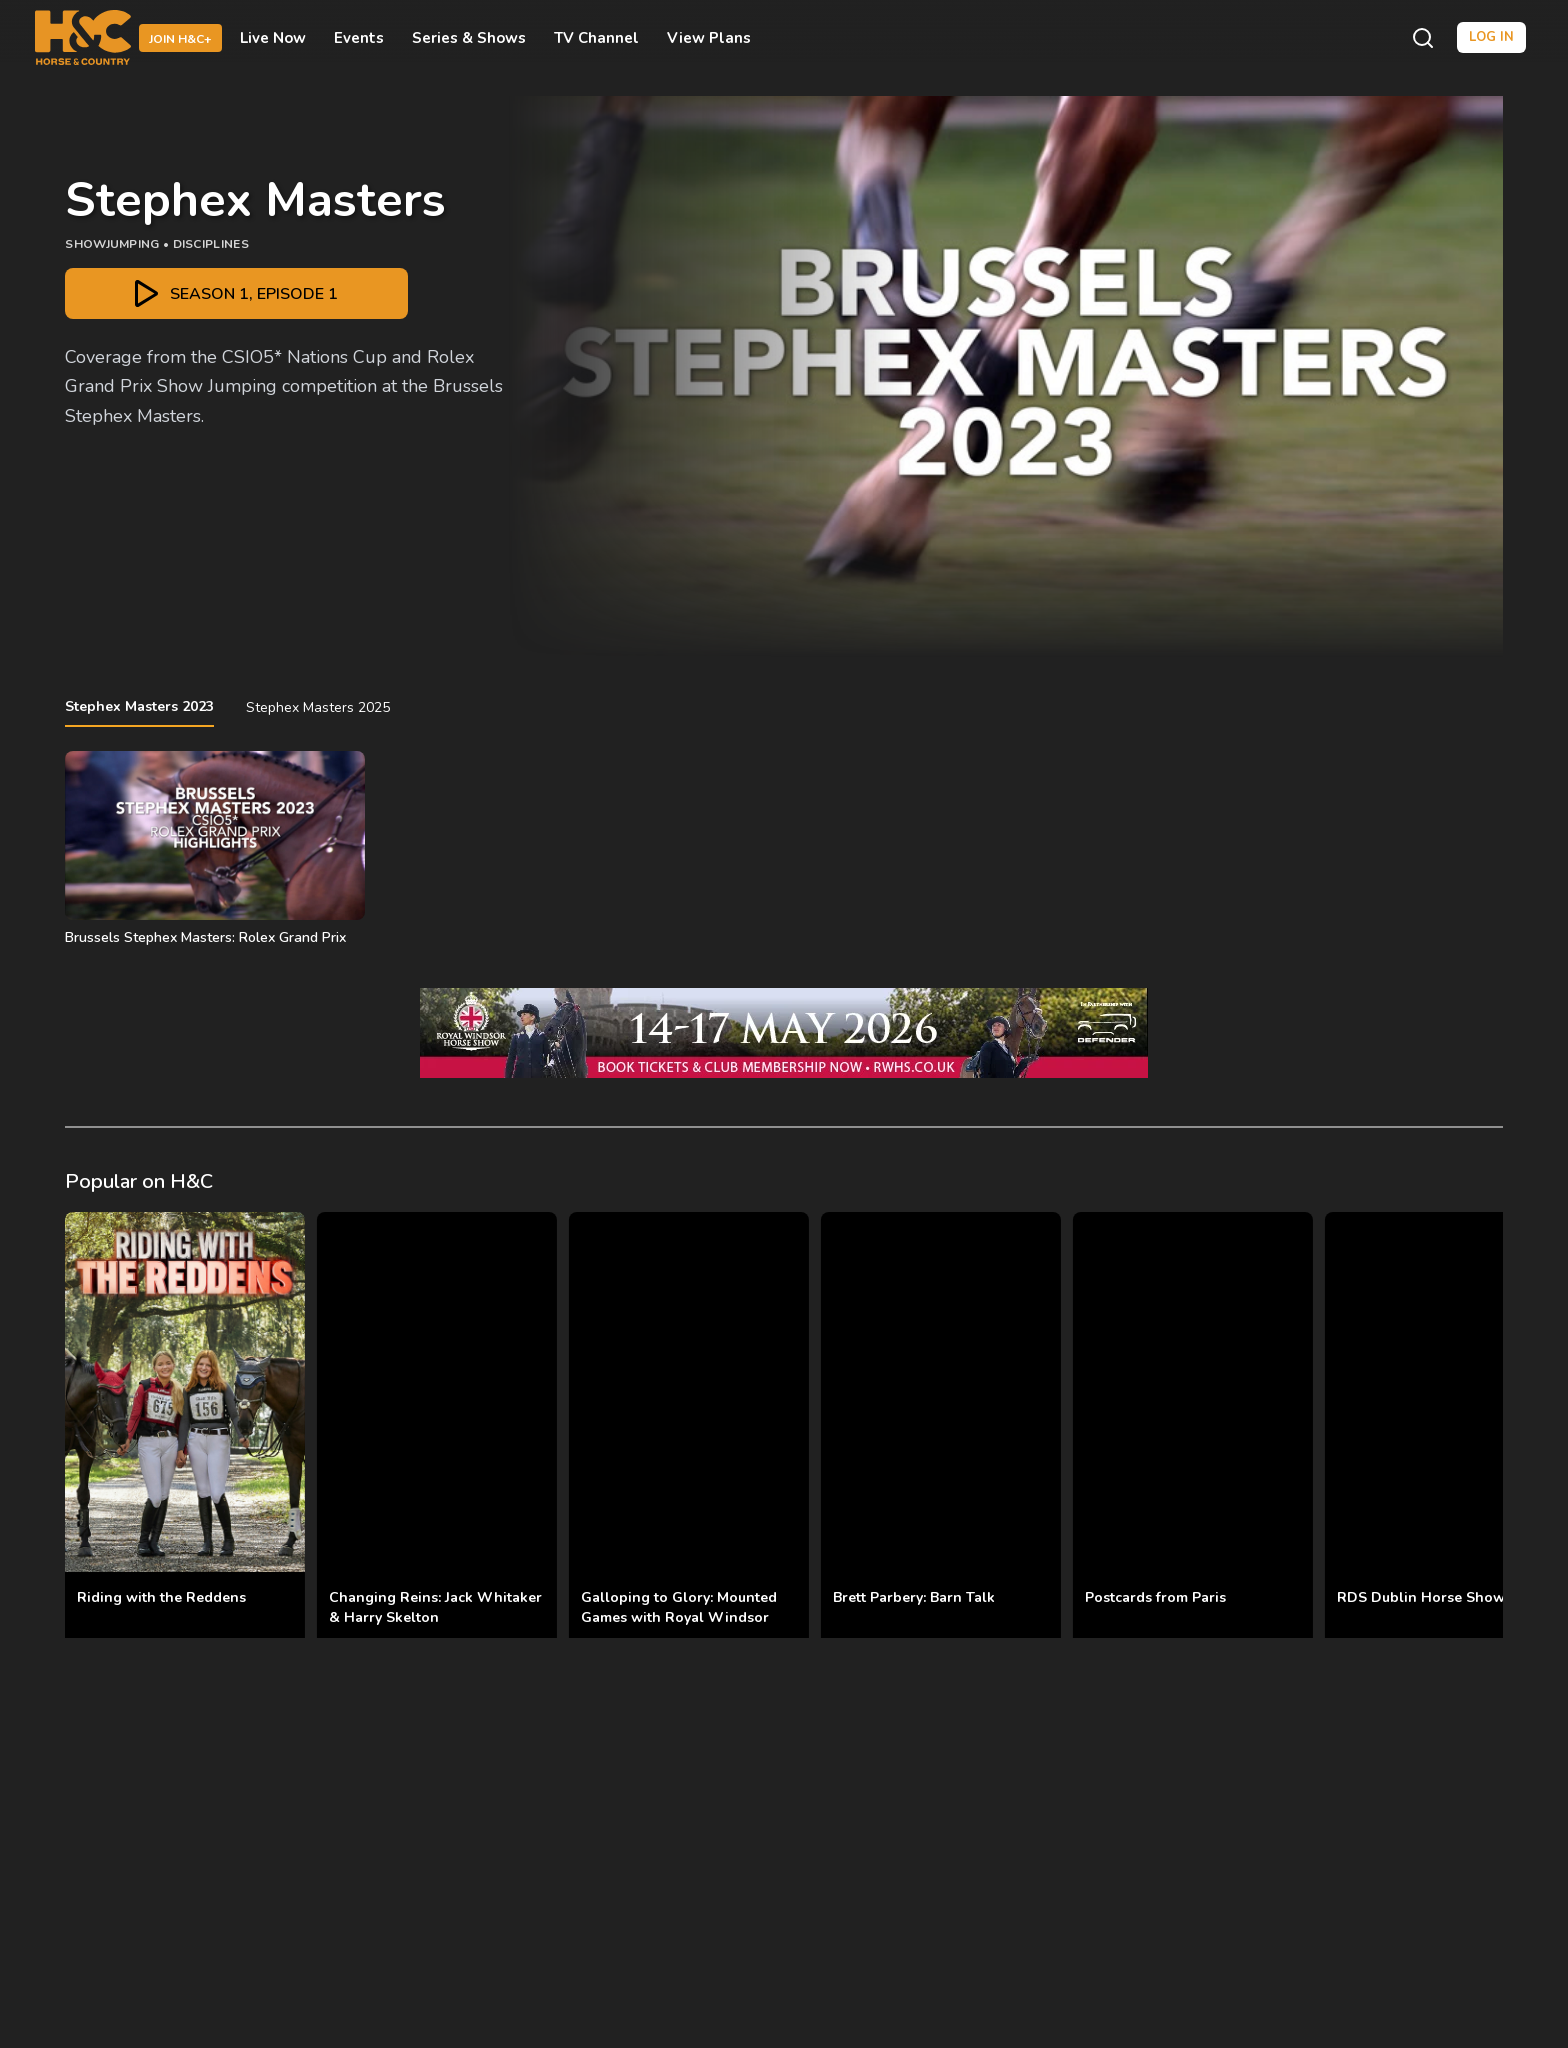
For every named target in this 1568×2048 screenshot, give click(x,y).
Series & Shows (469, 38)
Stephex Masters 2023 (139, 706)
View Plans (709, 38)
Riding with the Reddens (161, 1597)
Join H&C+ (180, 39)
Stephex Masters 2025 (318, 707)
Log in (1491, 37)
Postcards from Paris (1155, 1597)
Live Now (273, 38)
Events (359, 38)
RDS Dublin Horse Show (1421, 1597)
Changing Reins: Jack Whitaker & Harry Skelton (435, 1607)
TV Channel (596, 38)
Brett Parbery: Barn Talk (914, 1597)
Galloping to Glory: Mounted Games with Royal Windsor (679, 1607)
